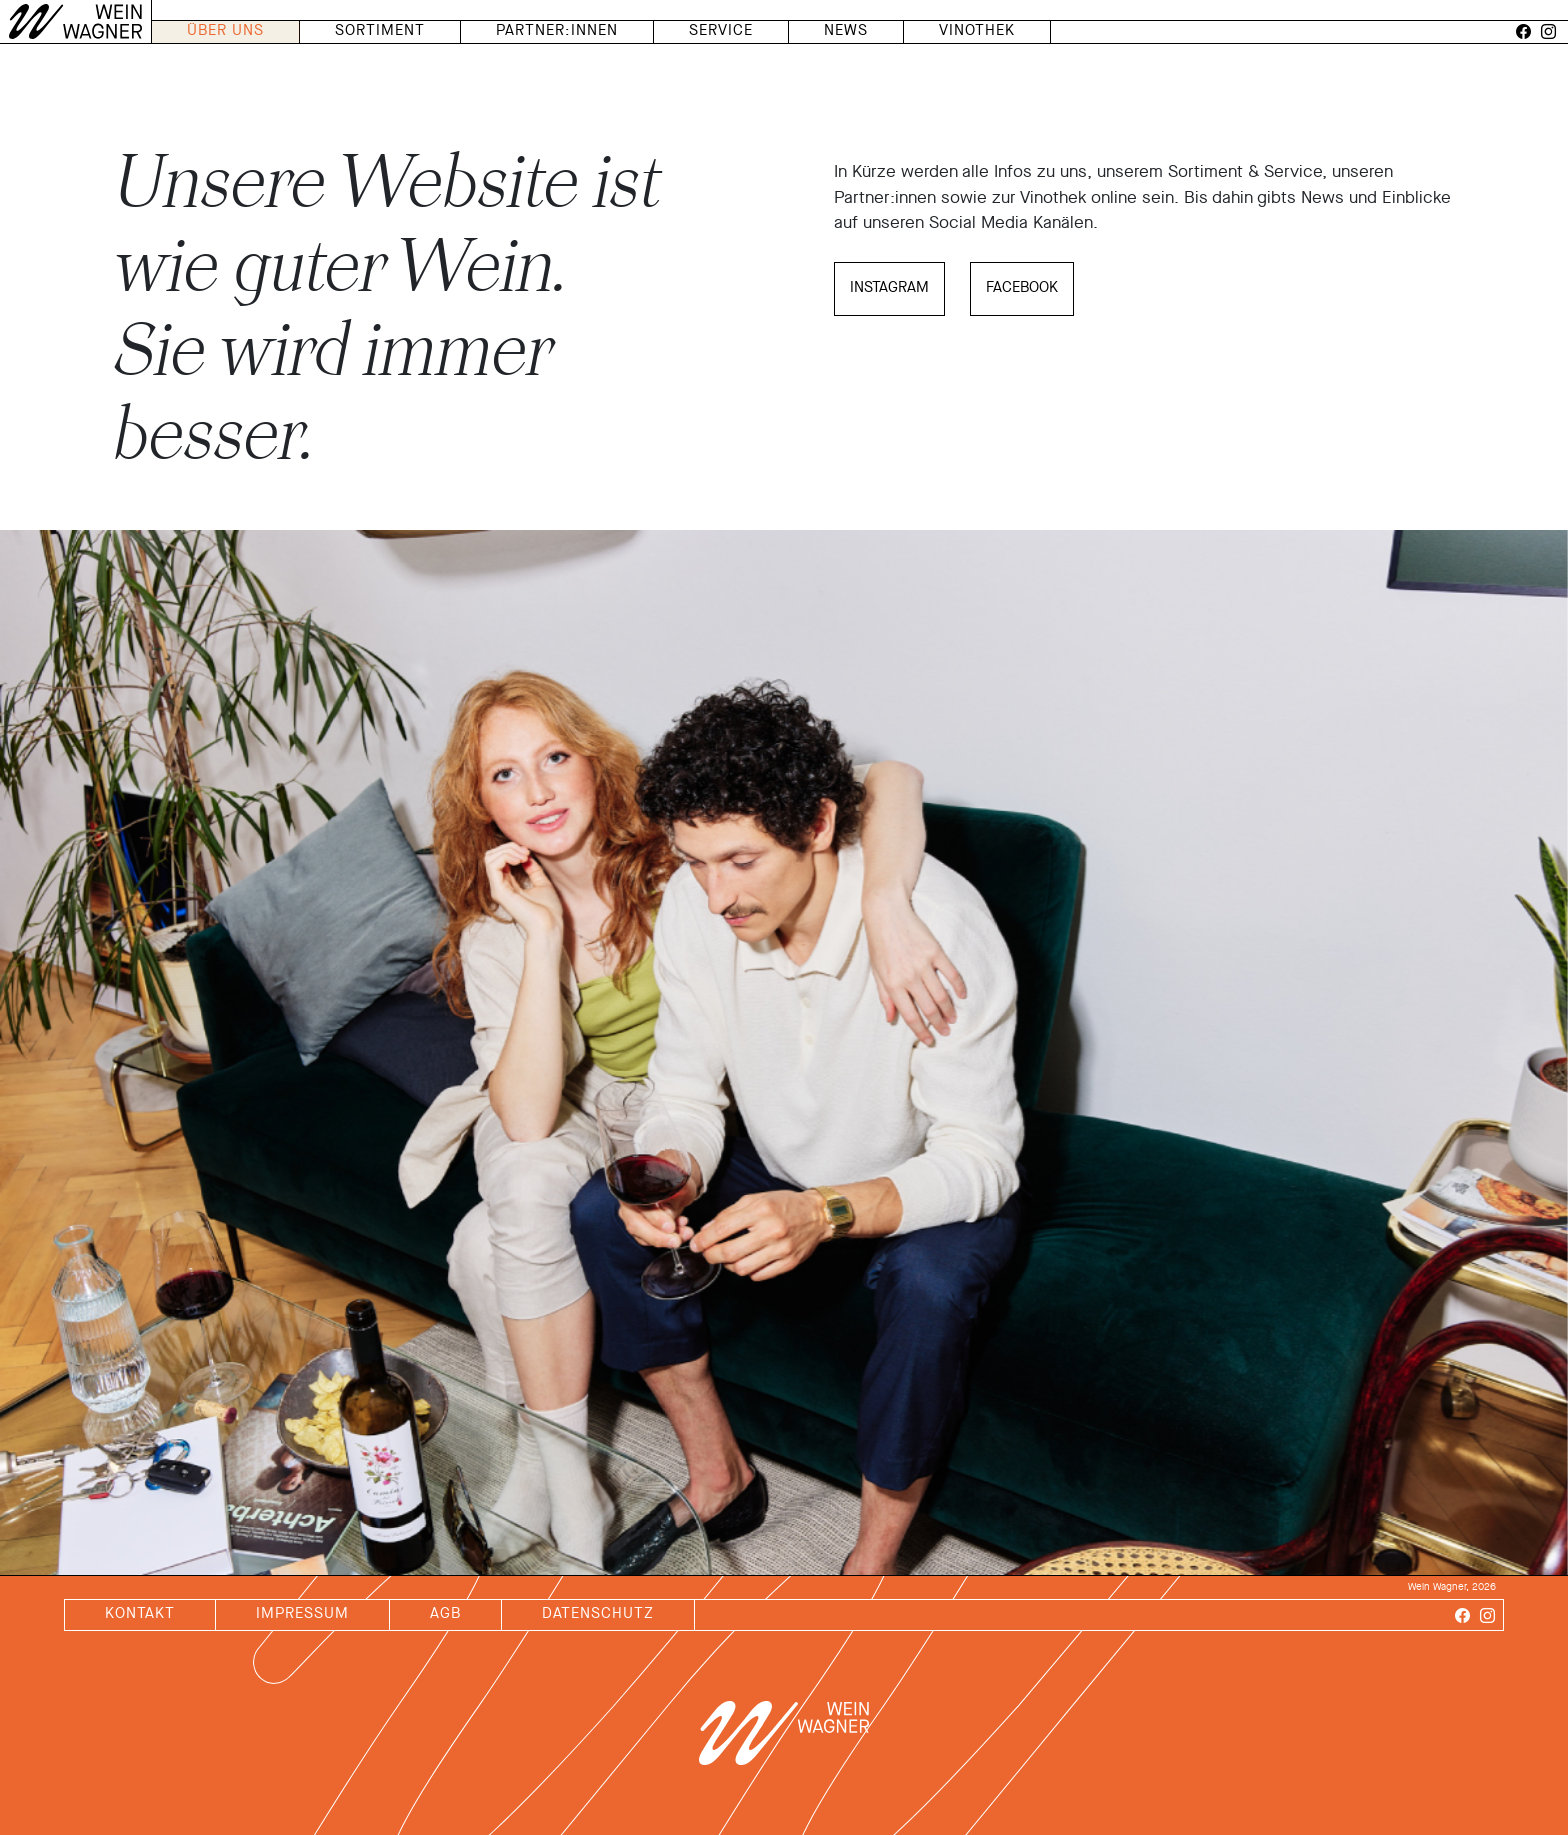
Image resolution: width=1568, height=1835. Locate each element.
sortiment (380, 31)
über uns (225, 31)
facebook (1022, 288)
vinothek (977, 31)
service (721, 31)
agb (445, 1614)
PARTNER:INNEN (557, 31)
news (846, 31)
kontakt (140, 1614)
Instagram (889, 288)
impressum (302, 1614)
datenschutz (598, 1614)
